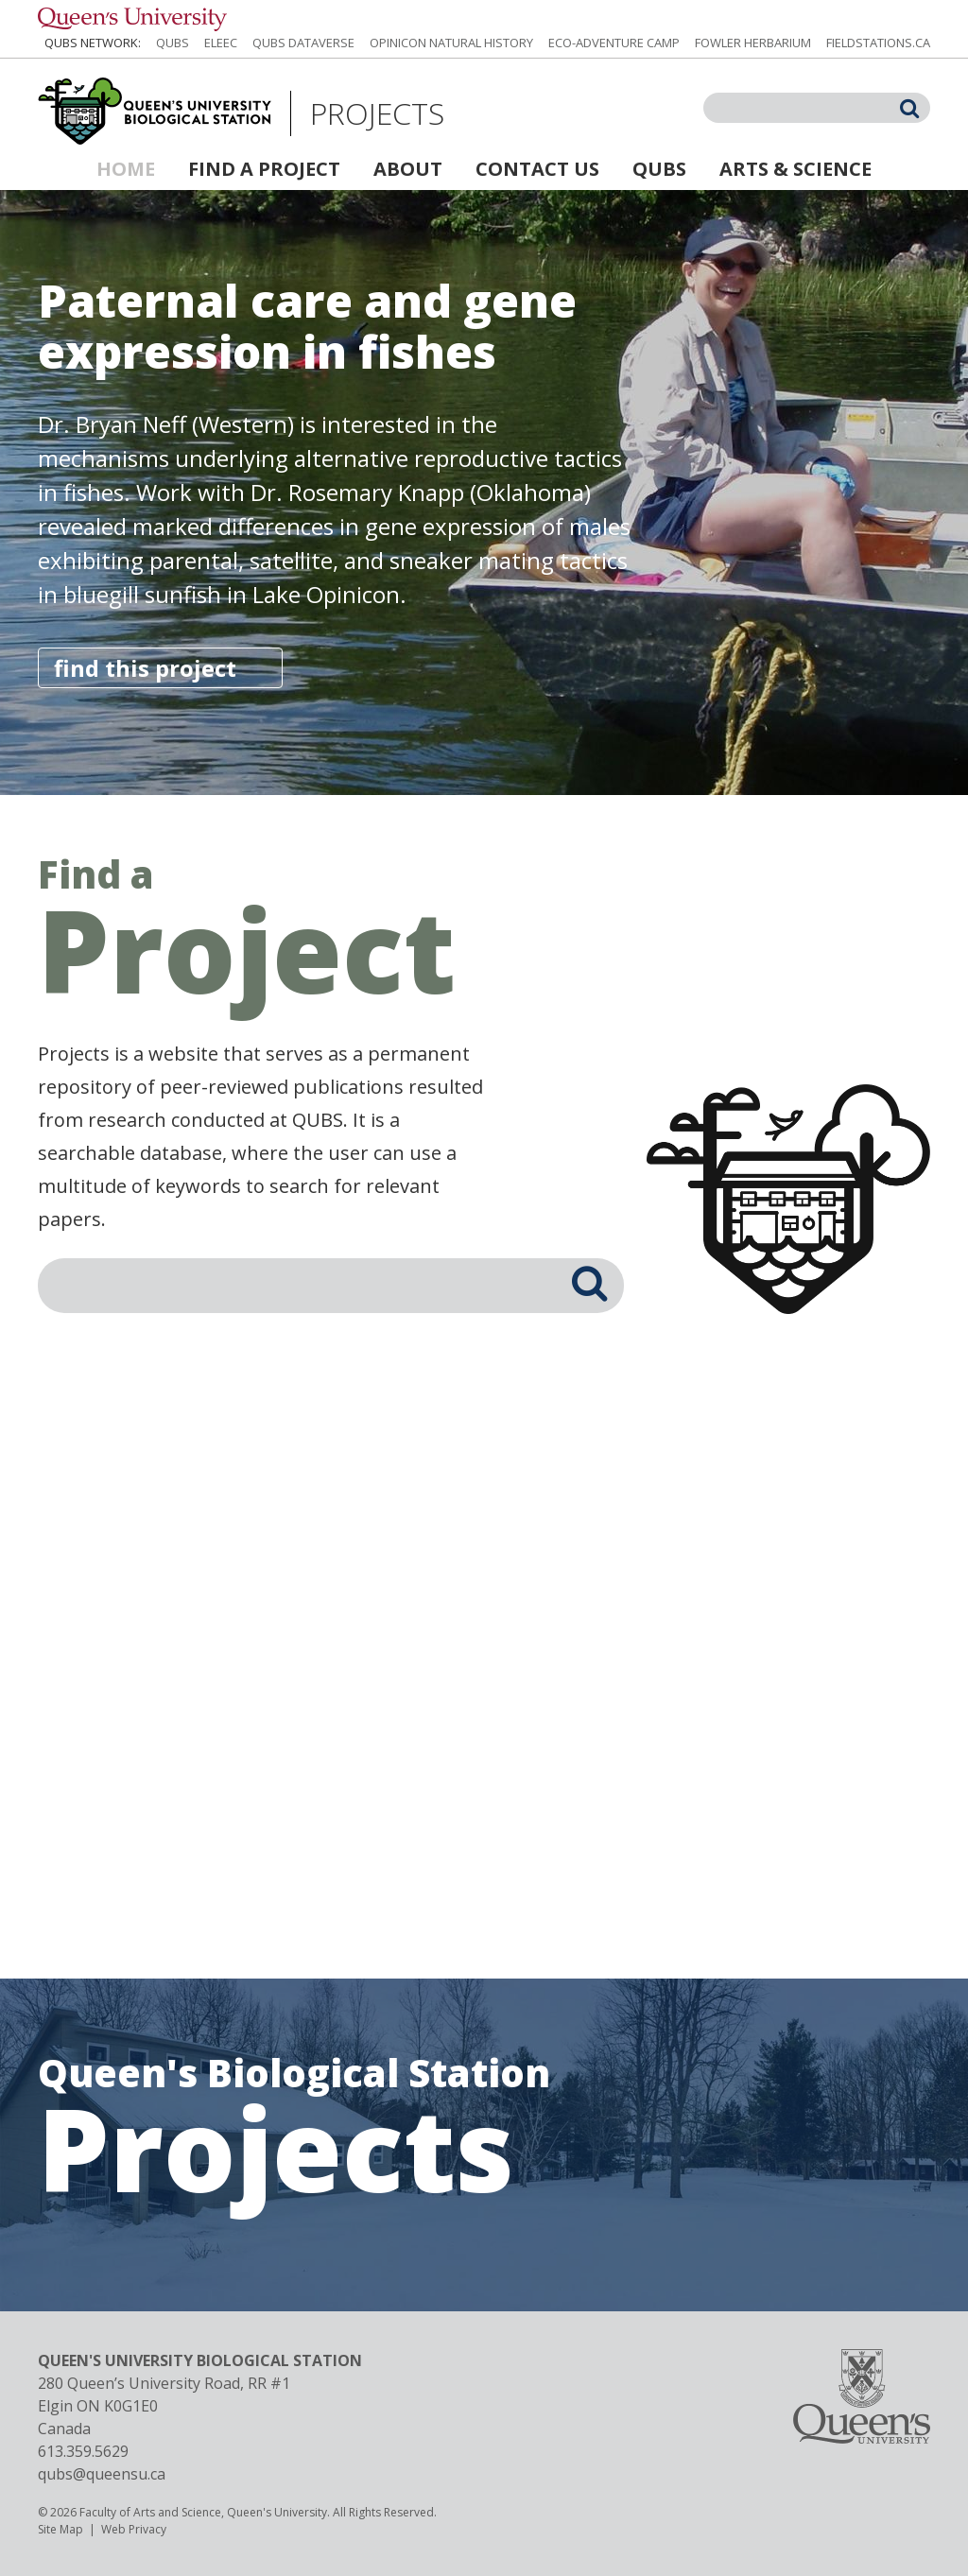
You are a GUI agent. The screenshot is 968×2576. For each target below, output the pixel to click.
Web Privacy (133, 2529)
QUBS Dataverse (303, 42)
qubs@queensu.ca (101, 2474)
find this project (145, 667)
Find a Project (264, 169)
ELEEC (220, 42)
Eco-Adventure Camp (614, 42)
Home (125, 169)
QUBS (172, 42)
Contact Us (537, 169)
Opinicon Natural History (451, 42)
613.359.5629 (83, 2451)
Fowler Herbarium (753, 42)
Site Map (60, 2529)
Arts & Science (795, 169)
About (407, 169)
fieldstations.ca (878, 42)
